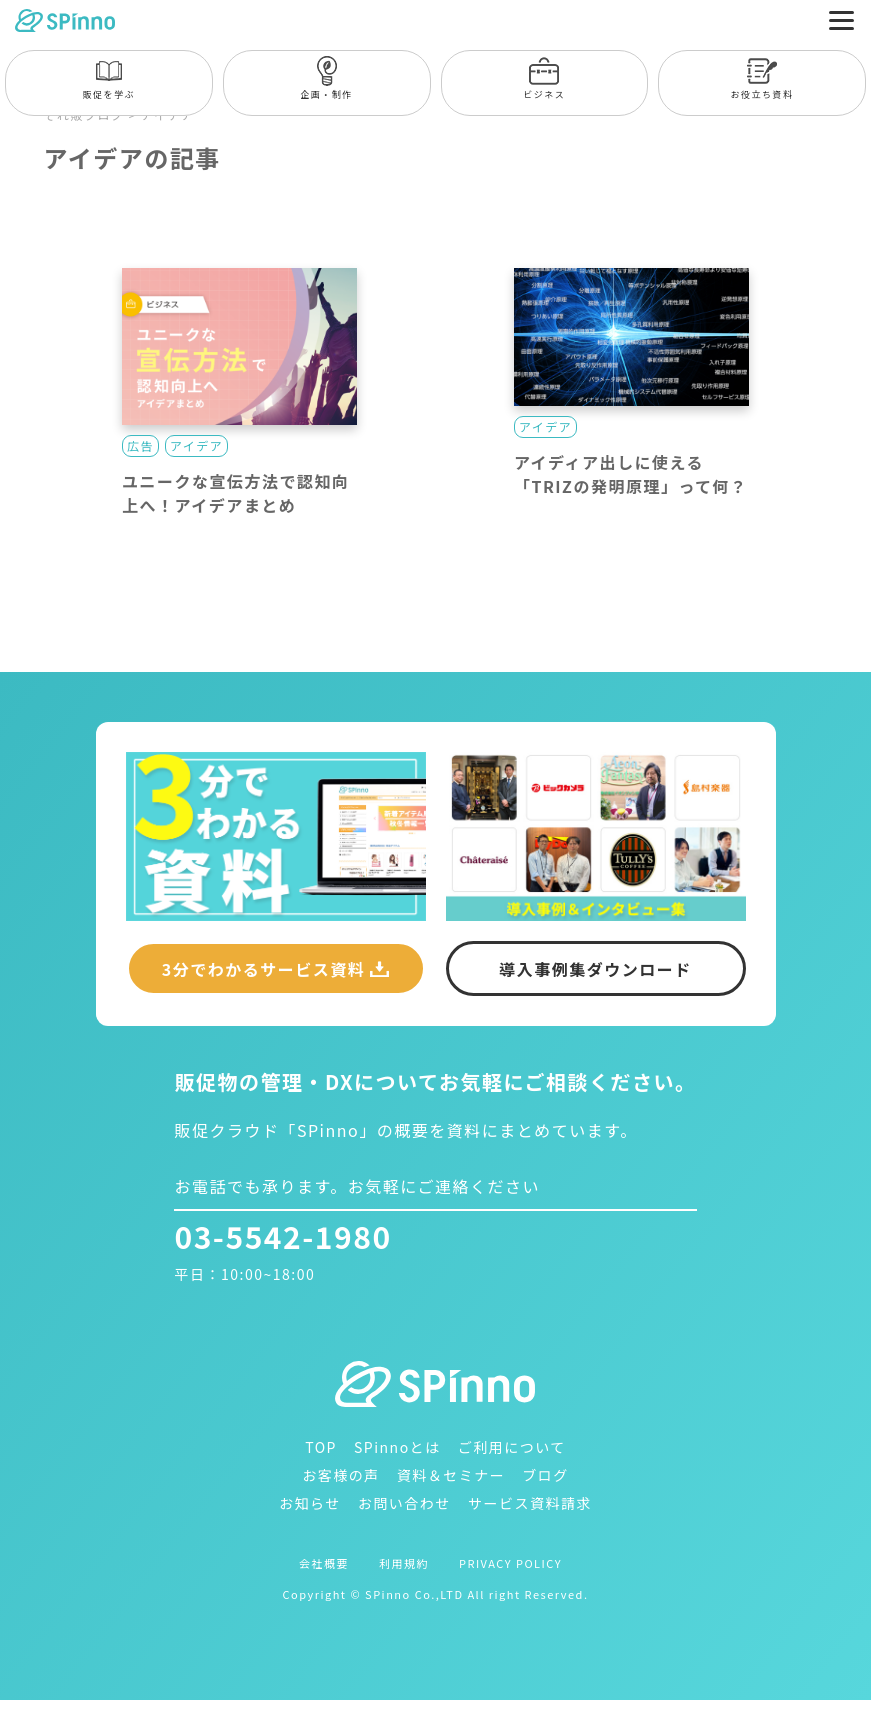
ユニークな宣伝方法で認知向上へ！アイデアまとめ (236, 493)
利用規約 (404, 1563)
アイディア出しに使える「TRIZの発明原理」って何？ (631, 474)
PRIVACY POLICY (510, 1563)
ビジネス (544, 78)
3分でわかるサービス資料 (263, 969)
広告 (140, 445)
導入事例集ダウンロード (595, 969)
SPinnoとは (397, 1447)
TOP (321, 1447)
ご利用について (512, 1447)
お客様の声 (341, 1475)
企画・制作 (326, 78)
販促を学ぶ (109, 78)
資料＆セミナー (451, 1475)
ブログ (545, 1475)
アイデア (196, 445)
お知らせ (310, 1503)
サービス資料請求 (530, 1503)
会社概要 (324, 1563)
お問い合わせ (404, 1503)
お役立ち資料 (762, 78)
